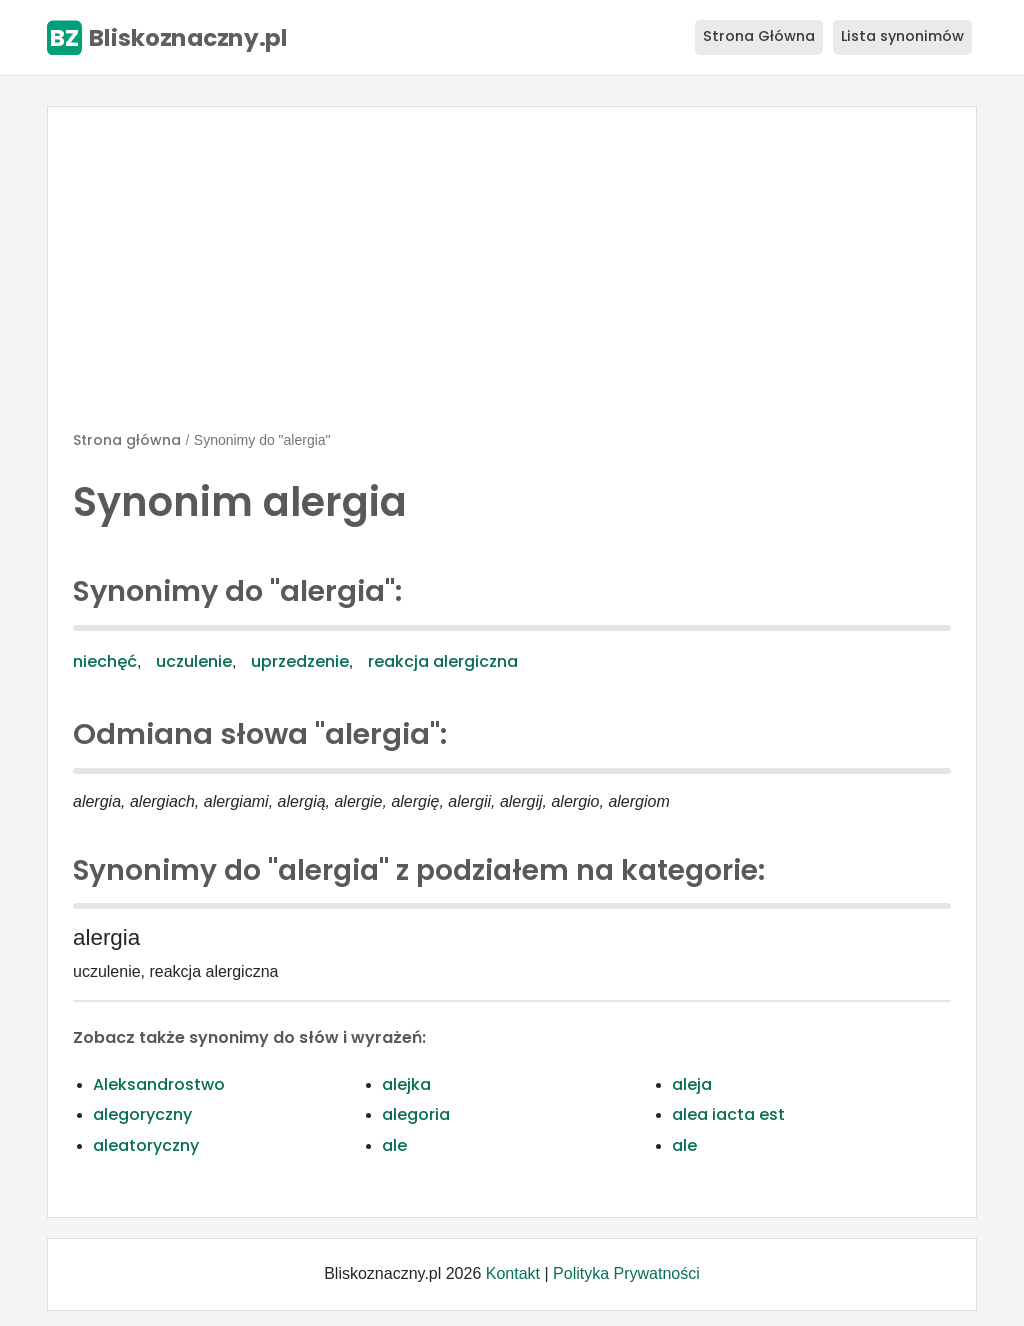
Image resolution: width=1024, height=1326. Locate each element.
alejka (406, 1084)
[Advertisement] (512, 277)
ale (394, 1145)
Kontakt (513, 1273)
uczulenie (194, 661)
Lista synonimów (902, 36)
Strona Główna (759, 36)
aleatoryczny (146, 1145)
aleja (692, 1084)
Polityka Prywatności (626, 1273)
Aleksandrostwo (159, 1084)
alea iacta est (728, 1114)
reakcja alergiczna (443, 661)
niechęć (105, 661)
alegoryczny (142, 1114)
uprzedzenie (300, 661)
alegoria (416, 1114)
